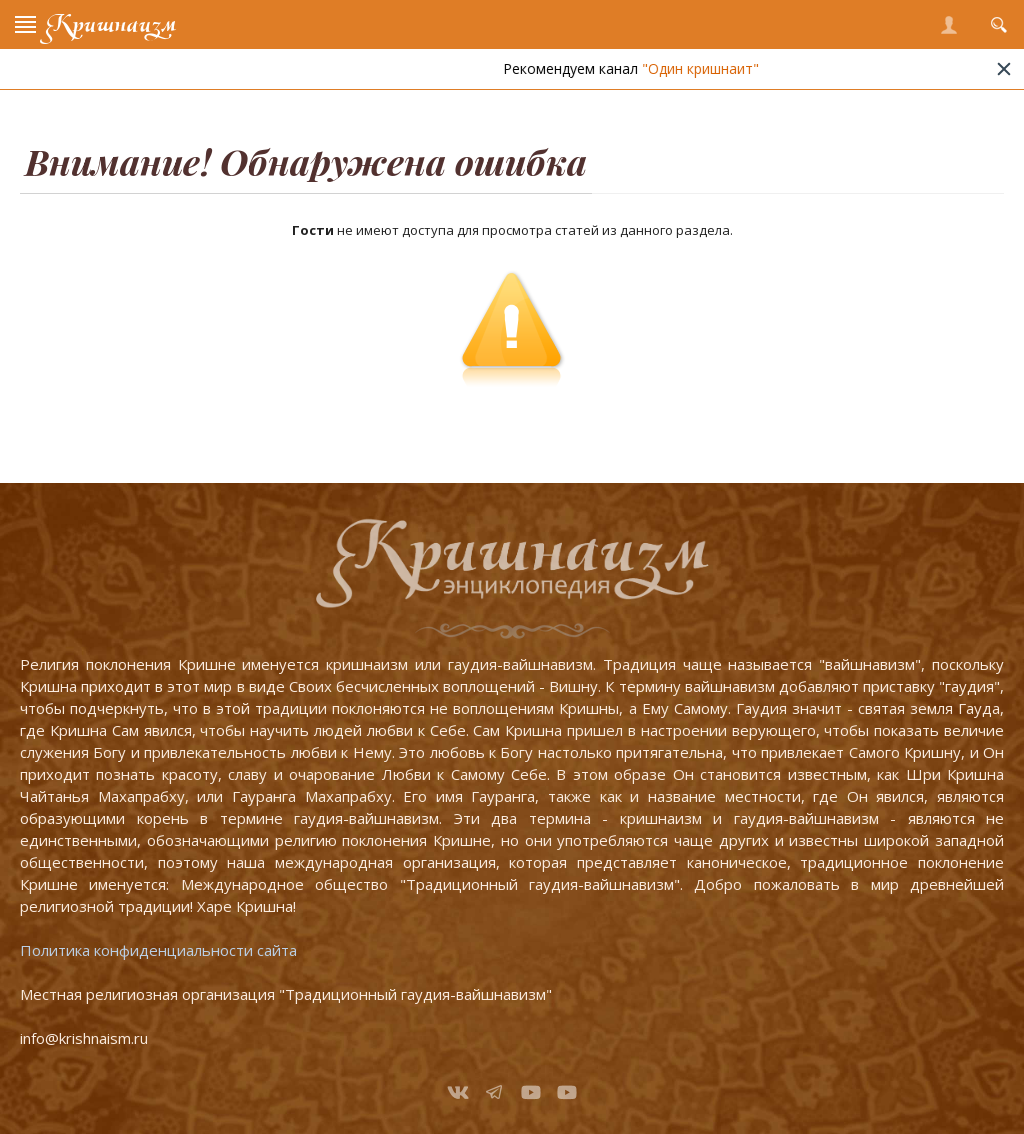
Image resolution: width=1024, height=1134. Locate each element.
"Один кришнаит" (715, 68)
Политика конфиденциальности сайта (158, 950)
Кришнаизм (111, 24)
